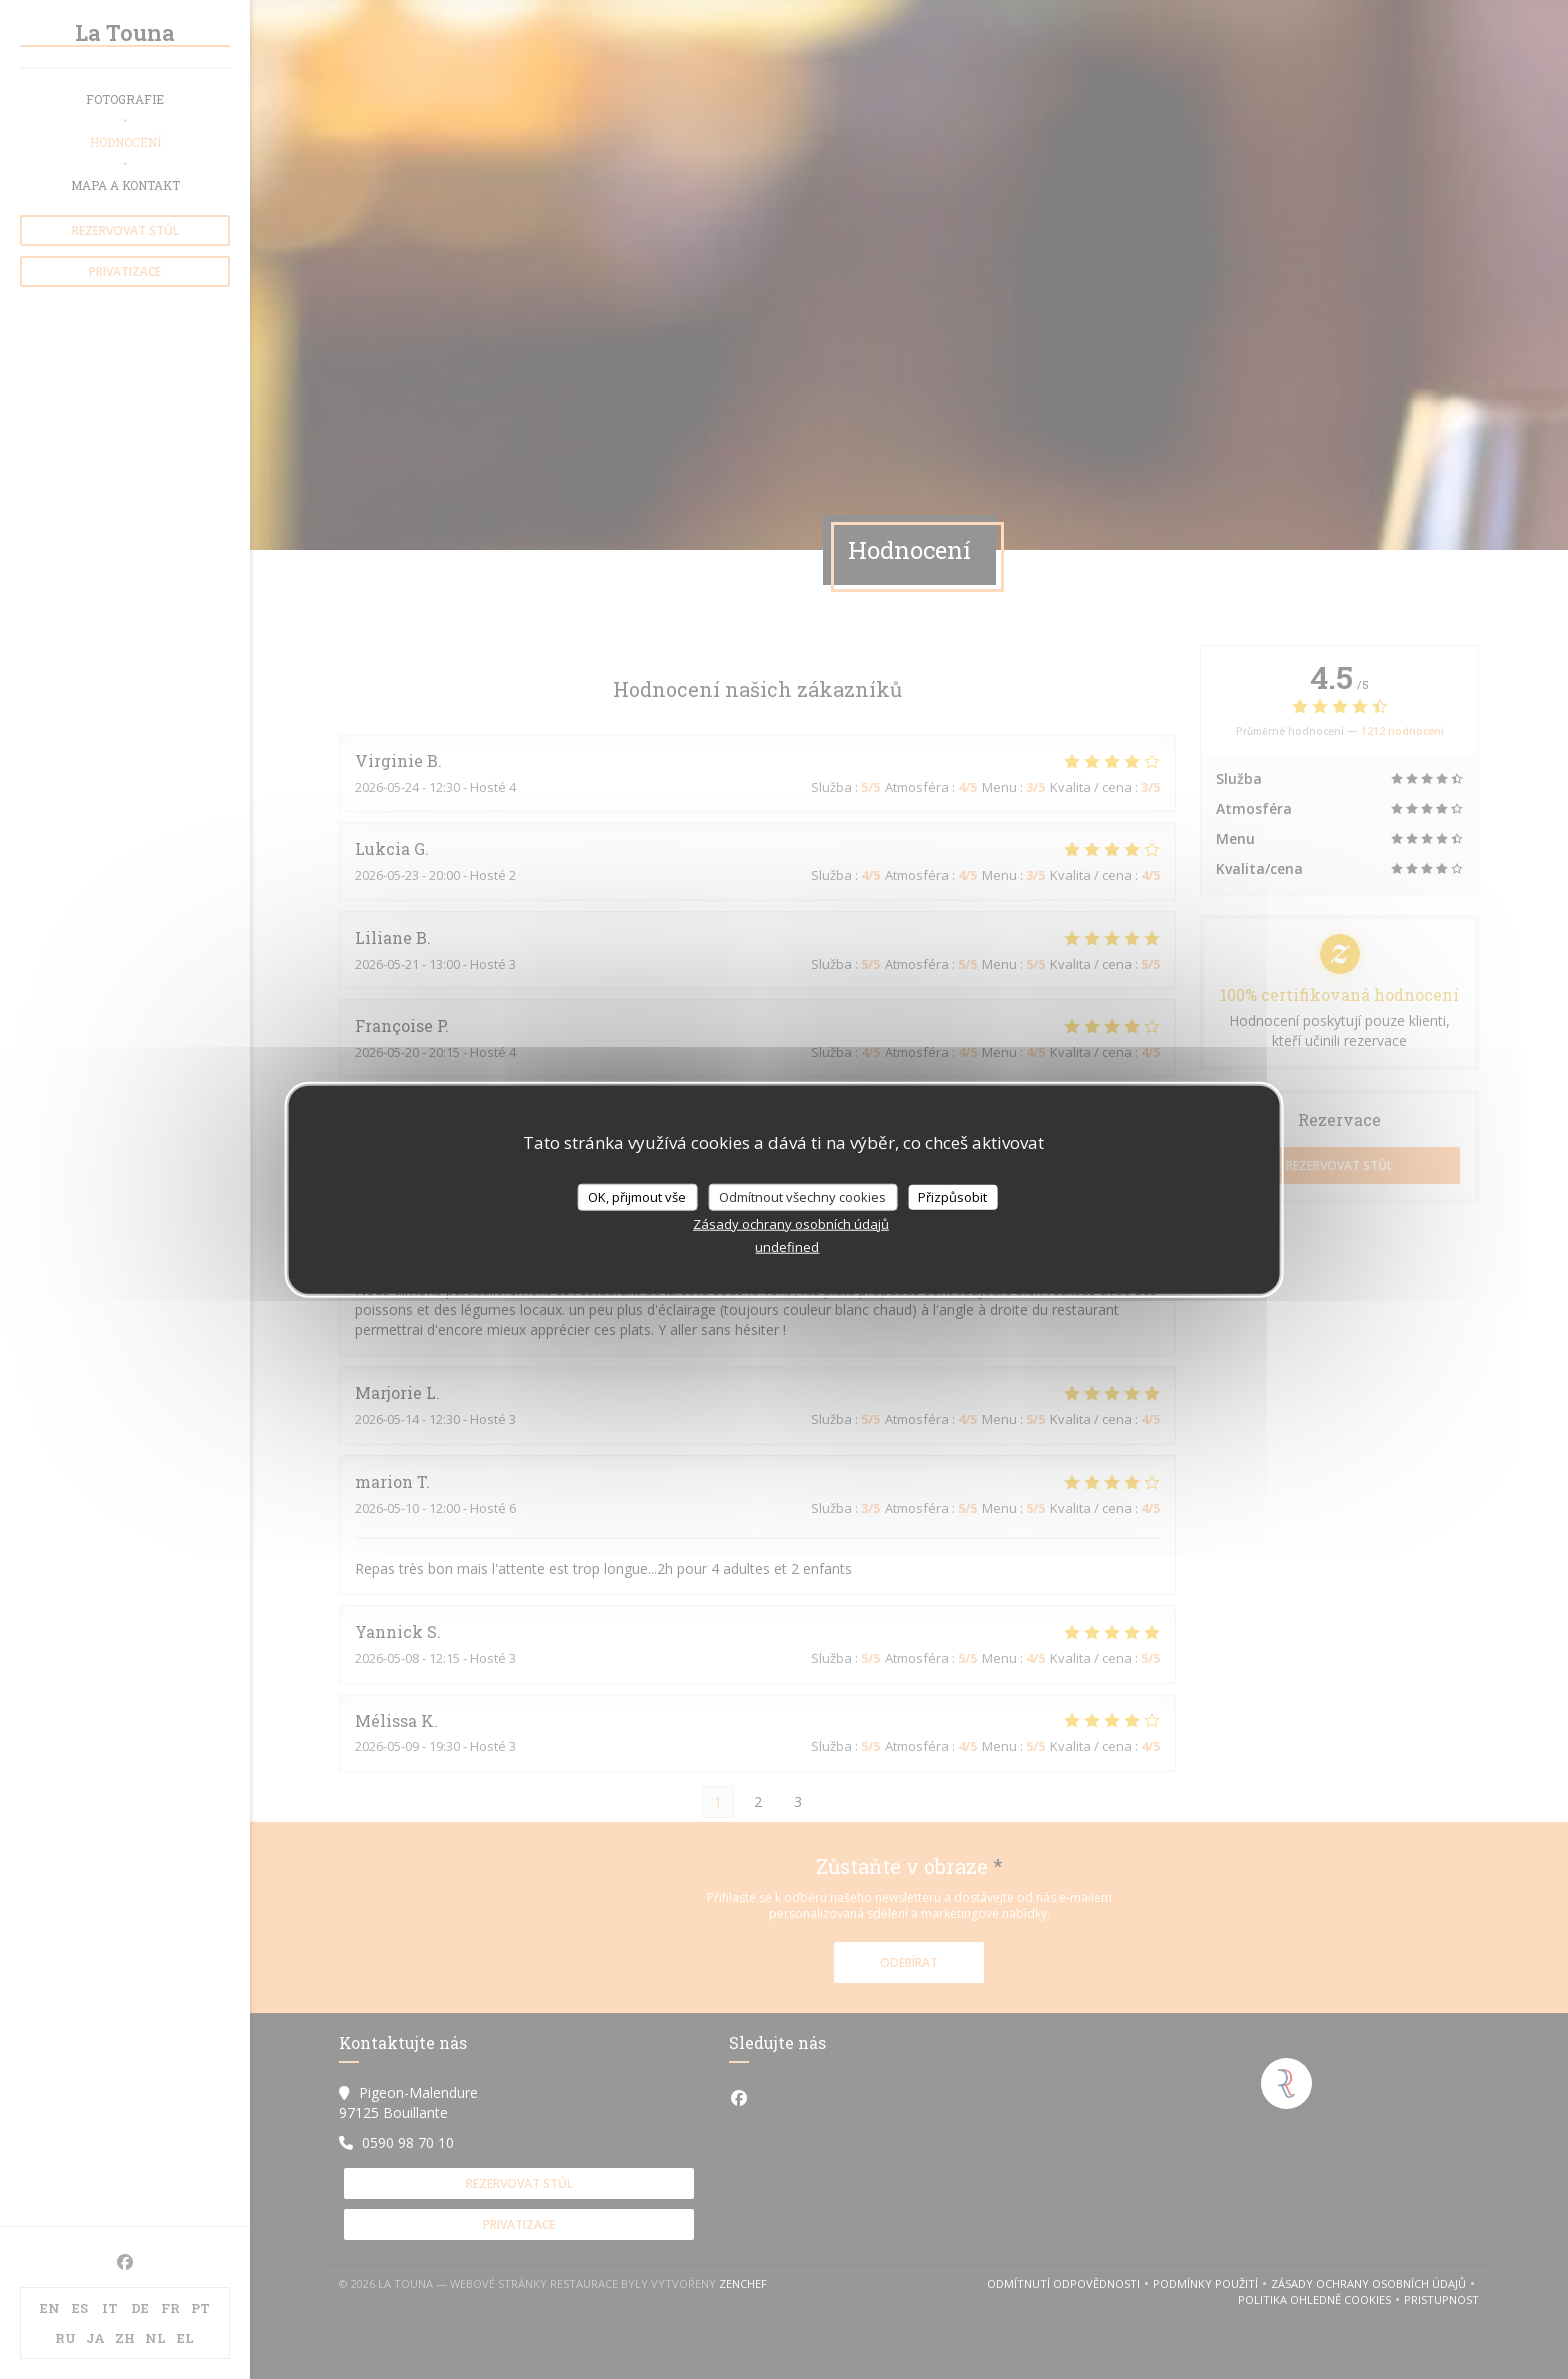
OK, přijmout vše (637, 1196)
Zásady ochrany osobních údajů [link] (791, 1224)
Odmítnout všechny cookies (802, 1196)
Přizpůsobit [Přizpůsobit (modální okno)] (952, 1196)
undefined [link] (787, 1247)
